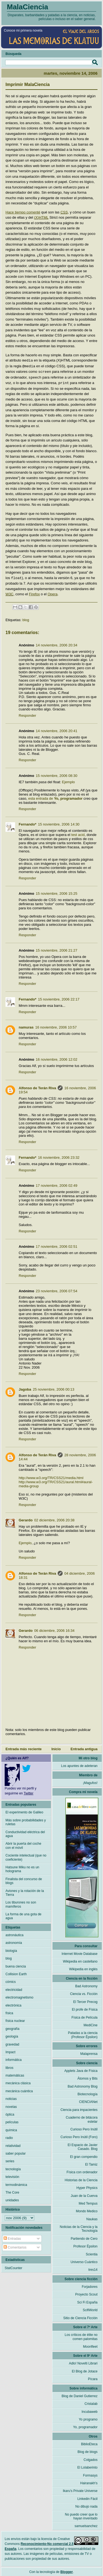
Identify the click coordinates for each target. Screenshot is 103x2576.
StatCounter (13, 2266)
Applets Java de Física (81, 2069)
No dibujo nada (86, 2505)
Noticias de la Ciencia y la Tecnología (79, 2227)
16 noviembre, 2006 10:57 (56, 1026)
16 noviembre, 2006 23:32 (58, 1156)
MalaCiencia (27, 7)
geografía (12, 2027)
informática (13, 2058)
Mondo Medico (87, 2209)
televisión (12, 2175)
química (11, 2128)
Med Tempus (88, 2202)
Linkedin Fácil (87, 2497)
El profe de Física (85, 2008)
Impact (10, 2050)
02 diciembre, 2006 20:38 (54, 1518)
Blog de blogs (87, 2450)
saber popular (15, 2152)
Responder (27, 714)
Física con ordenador (82, 2170)
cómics (10, 1980)
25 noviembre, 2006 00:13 (53, 1388)
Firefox (34, 592)
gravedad (12, 2043)
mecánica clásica (17, 2081)
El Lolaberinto (87, 2466)
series (9, 2159)
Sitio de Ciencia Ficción (80, 2316)
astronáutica (14, 1933)
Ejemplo (68, 780)
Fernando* (27, 823)
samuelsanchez (86, 2524)
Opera (52, 592)
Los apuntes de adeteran (79, 1764)
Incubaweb (90, 2410)
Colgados (90, 2458)
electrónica (13, 2004)
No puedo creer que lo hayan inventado (81, 2515)
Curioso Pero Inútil (84, 2128)
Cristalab (91, 2402)
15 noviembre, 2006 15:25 (56, 892)
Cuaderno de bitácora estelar (82, 2118)
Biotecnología (87, 2092)
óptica (9, 2113)
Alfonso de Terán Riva (37, 1086)
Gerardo (26, 1518)
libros (9, 2066)
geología (11, 2035)
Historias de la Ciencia (81, 2178)
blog (25, 618)
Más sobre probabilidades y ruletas (25, 1820)
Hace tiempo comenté (22, 212)
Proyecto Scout (86, 2293)
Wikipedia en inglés (83, 1967)
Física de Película (84, 2016)
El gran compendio (84, 2155)
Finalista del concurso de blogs (23, 1879)
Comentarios (15, 2246)
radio (9, 2136)
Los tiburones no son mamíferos (20, 1903)
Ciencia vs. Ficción (84, 1992)
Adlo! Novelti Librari (83, 2362)
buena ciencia (15, 1965)
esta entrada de (55, 797)
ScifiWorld (90, 2308)
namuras (26, 1026)
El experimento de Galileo (24, 1811)
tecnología (13, 2167)
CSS (64, 212)
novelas (11, 2105)
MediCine (90, 2023)
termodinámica (16, 2183)
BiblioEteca (89, 2442)
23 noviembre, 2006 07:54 (56, 1289)
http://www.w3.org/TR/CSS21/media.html (51, 1476)
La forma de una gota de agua (23, 1914)
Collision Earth (16, 1972)
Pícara (93, 2377)
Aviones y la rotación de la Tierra (24, 1891)
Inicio (56, 1747)
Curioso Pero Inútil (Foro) (79, 2135)
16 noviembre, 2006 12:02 (56, 1058)
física (9, 2011)
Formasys (90, 2474)
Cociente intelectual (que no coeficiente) (25, 1856)
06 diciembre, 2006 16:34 (54, 1629)
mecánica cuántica (19, 2089)
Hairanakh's (89, 2481)
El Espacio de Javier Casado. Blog (83, 2145)
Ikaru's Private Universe (80, 2489)
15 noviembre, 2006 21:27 (56, 949)
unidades (12, 2198)
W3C (9, 592)
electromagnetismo (19, 1996)
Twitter (28, 1792)
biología (11, 1949)
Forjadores (90, 2285)
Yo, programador (85, 2425)
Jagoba (25, 1388)
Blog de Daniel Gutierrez (80, 2394)
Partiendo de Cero (84, 2237)
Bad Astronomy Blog (83, 2085)
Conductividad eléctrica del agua (25, 1832)
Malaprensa (89, 2052)
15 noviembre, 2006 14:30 (58, 823)
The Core (12, 2191)
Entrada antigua (84, 1747)
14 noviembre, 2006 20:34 (56, 643)
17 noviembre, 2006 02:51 (56, 1245)
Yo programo (88, 2418)
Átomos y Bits (87, 2077)
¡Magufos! (90, 1781)
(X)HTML (41, 217)
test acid (78, 833)
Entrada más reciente (23, 1747)
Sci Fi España (87, 2301)
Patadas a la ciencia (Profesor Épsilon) (83, 2033)
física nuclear (15, 2019)
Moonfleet (90, 2345)
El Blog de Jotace (85, 2370)
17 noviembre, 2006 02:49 (56, 1184)
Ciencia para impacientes (79, 2108)
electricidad (13, 1988)
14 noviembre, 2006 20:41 (56, 729)
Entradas (12, 2237)
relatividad (13, 2144)
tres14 (93, 2268)
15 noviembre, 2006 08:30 (56, 774)
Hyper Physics (87, 2186)
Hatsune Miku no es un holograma (22, 1867)
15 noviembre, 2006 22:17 (58, 998)
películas (11, 2120)
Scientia (92, 2253)
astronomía (13, 1941)
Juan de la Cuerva (84, 2194)
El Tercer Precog (85, 2000)
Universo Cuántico (84, 2260)
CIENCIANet (88, 2100)
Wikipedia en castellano (80, 1960)
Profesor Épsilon (85, 2245)
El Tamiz (91, 2163)
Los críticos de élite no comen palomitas (81, 2335)
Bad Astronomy (86, 1984)
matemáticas (14, 2074)
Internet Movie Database (80, 1952)
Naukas (92, 2217)
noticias (11, 2097)
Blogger (66, 2570)
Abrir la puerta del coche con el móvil (23, 1844)
